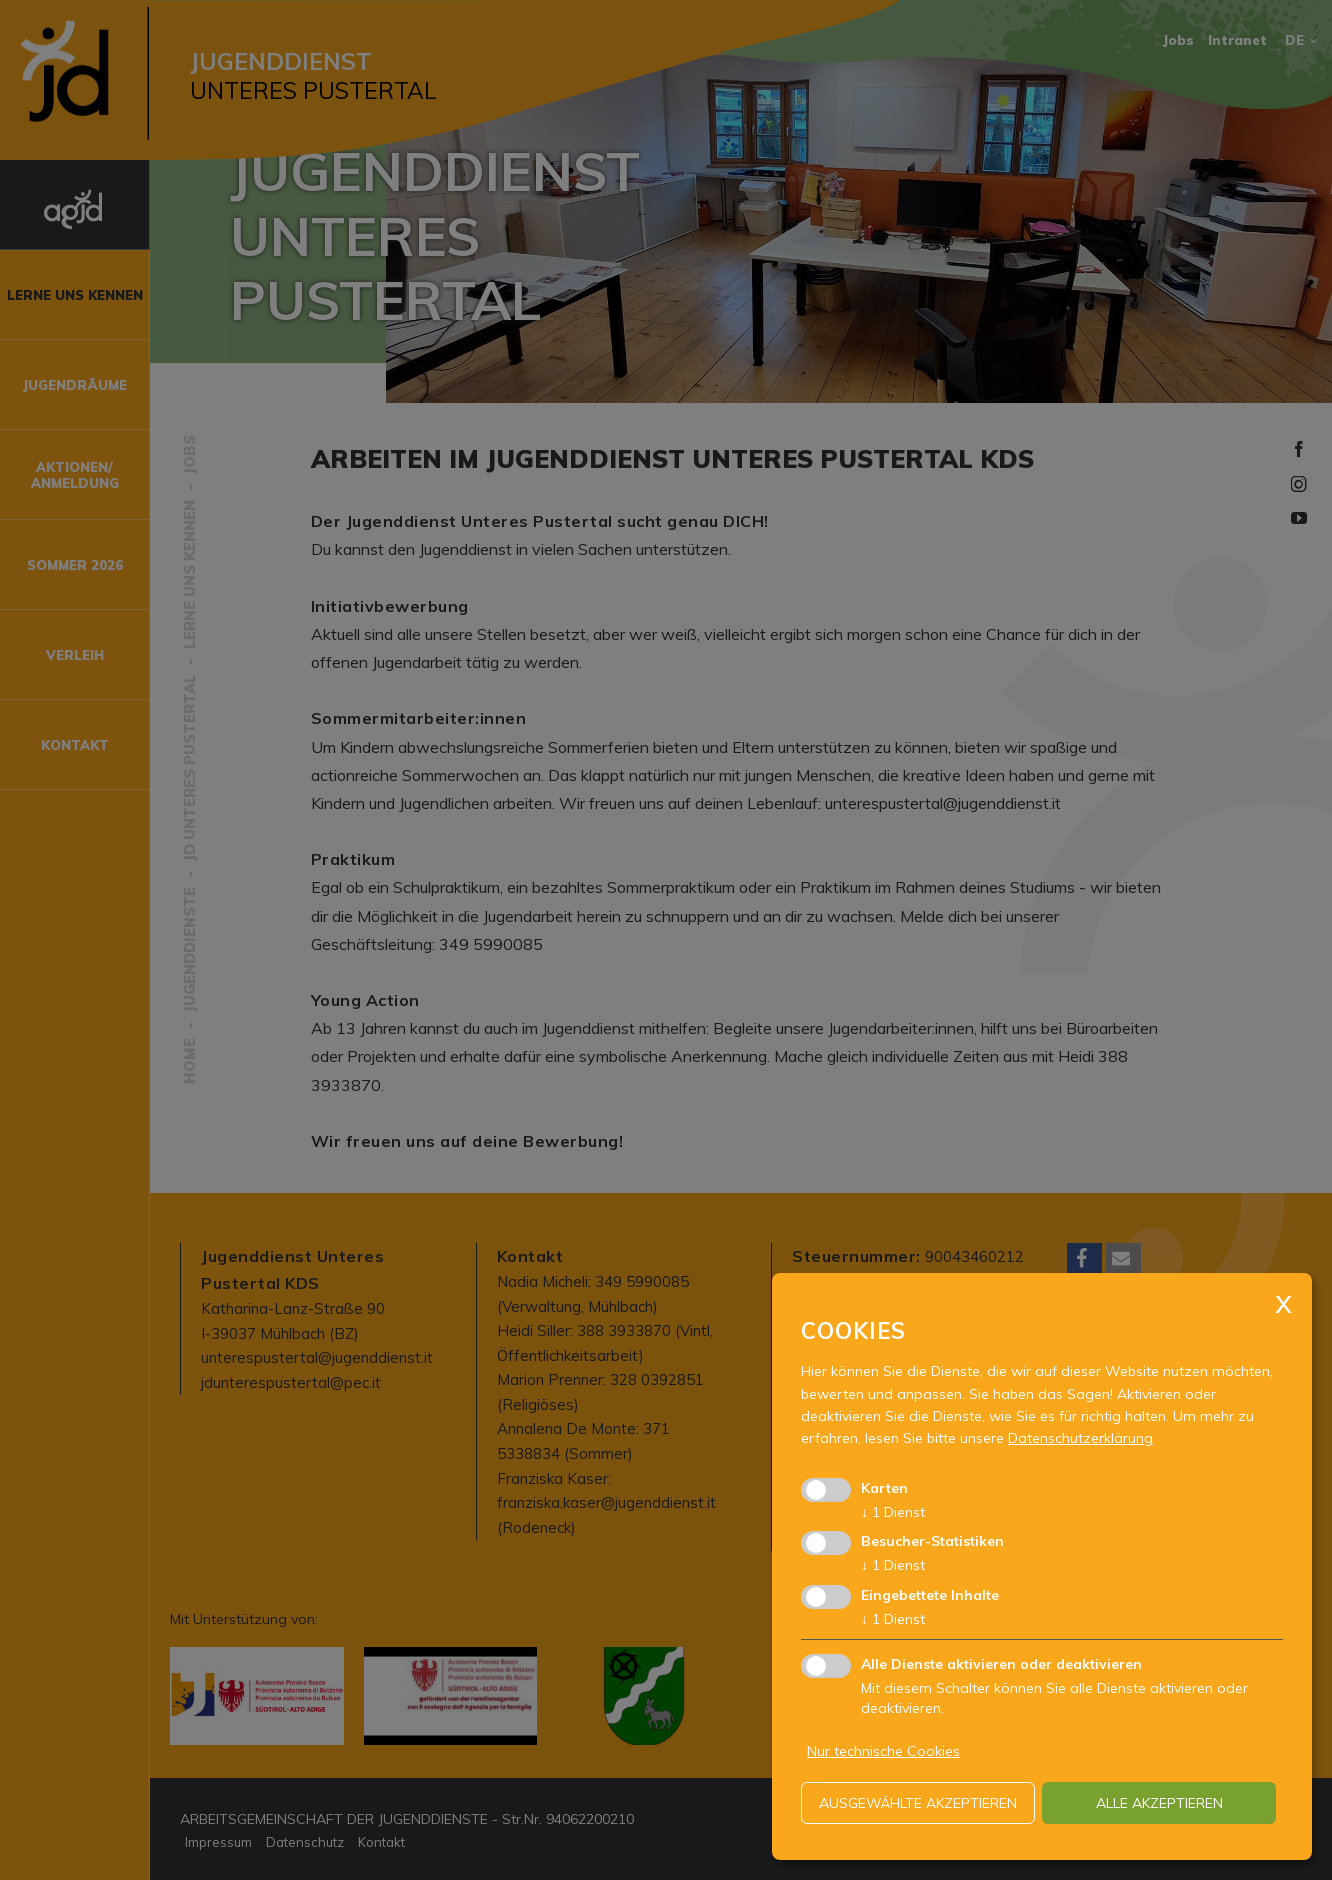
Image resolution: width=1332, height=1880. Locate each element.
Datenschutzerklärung (1080, 1438)
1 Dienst (893, 1512)
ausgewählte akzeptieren (918, 1803)
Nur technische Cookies (883, 1751)
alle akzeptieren (1159, 1803)
